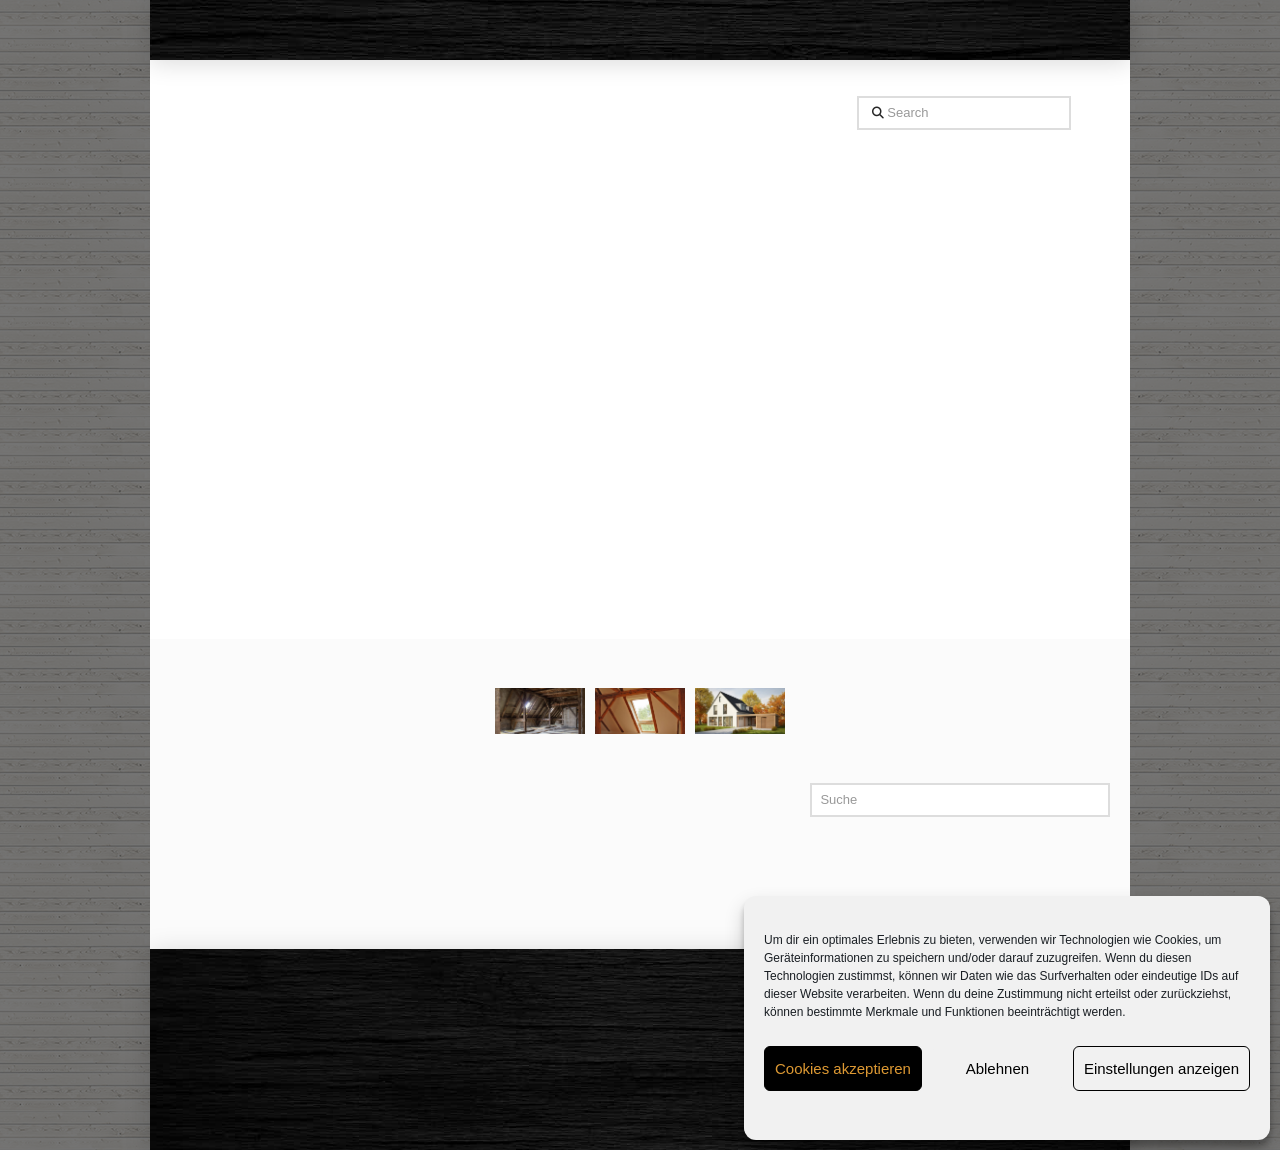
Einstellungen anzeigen (1161, 1068)
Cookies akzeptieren (843, 1068)
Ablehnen (997, 1068)
